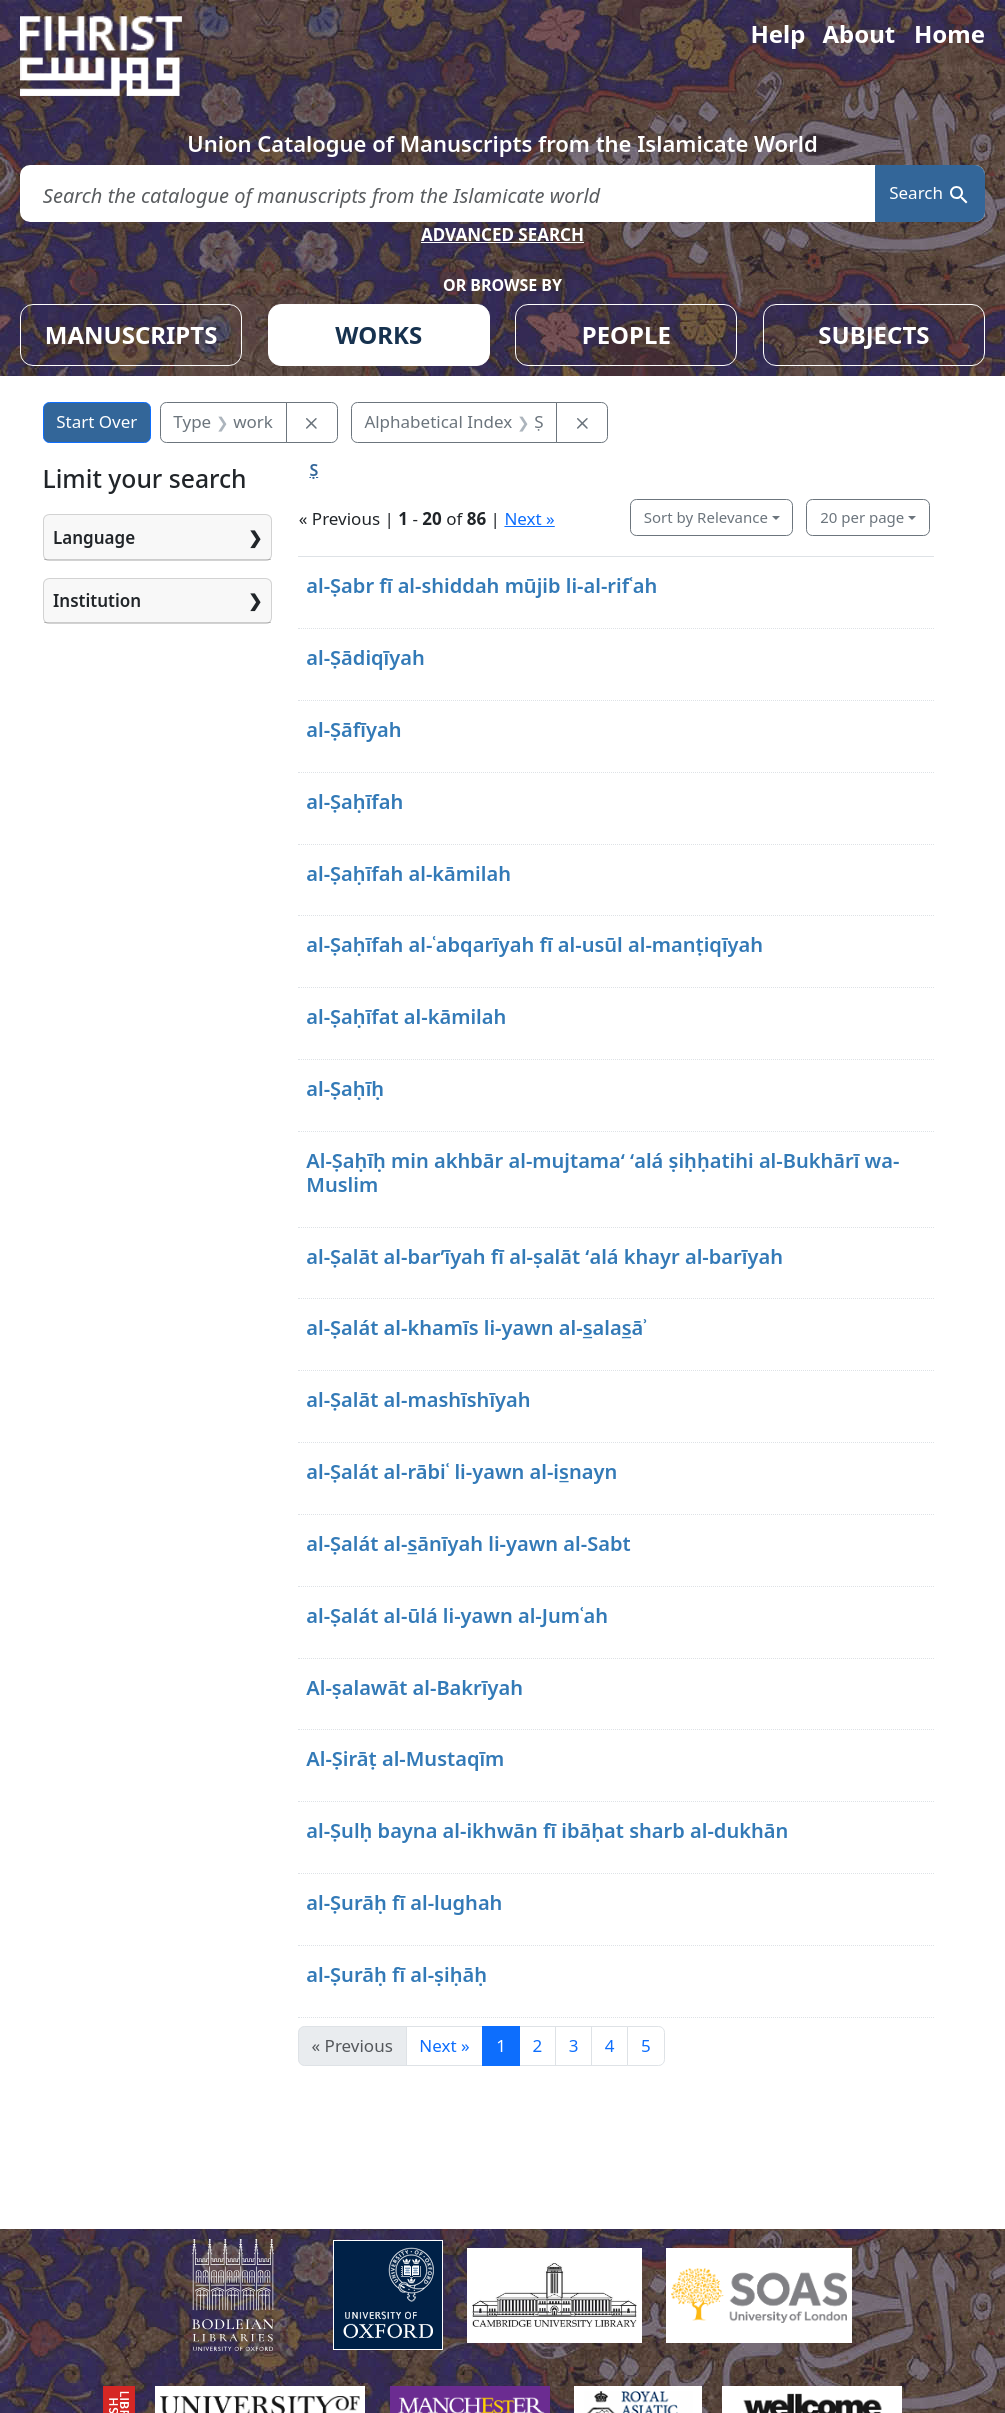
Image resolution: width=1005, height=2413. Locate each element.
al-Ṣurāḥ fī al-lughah (404, 1902)
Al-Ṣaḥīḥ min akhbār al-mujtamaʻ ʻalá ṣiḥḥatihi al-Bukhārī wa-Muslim (602, 1172)
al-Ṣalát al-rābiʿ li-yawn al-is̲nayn (461, 1471)
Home (949, 33)
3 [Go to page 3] (574, 2045)
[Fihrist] (120, 56)
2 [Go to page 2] (537, 2045)
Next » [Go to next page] (444, 2045)
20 (862, 517)
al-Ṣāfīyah (353, 729)
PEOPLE (626, 334)
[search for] (447, 193)
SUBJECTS (873, 334)
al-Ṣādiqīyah (365, 657)
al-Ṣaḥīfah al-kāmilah (408, 873)
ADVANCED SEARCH (502, 234)
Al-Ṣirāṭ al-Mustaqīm (405, 1758)
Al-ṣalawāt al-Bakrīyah (414, 1687)
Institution (97, 600)
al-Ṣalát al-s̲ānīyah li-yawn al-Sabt (468, 1543)
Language (94, 537)
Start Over (96, 421)
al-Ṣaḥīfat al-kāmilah (406, 1016)
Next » (529, 518)
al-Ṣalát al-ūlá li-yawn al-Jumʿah (457, 1615)
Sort (706, 517)
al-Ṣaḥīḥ (345, 1088)
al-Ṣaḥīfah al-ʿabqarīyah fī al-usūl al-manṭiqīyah (534, 944)
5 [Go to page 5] (646, 2045)
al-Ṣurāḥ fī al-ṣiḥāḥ (396, 1974)
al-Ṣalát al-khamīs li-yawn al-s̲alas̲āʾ (476, 1327)
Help (777, 33)
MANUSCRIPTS (131, 334)
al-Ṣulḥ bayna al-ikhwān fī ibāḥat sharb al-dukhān (547, 1830)
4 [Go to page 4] (610, 2045)
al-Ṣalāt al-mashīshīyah (418, 1399)
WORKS (378, 334)
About (858, 33)
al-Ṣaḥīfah (354, 801)
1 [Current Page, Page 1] (501, 2045)
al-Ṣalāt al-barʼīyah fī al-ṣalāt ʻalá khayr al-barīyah (544, 1256)
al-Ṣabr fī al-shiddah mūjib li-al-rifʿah (481, 585)
